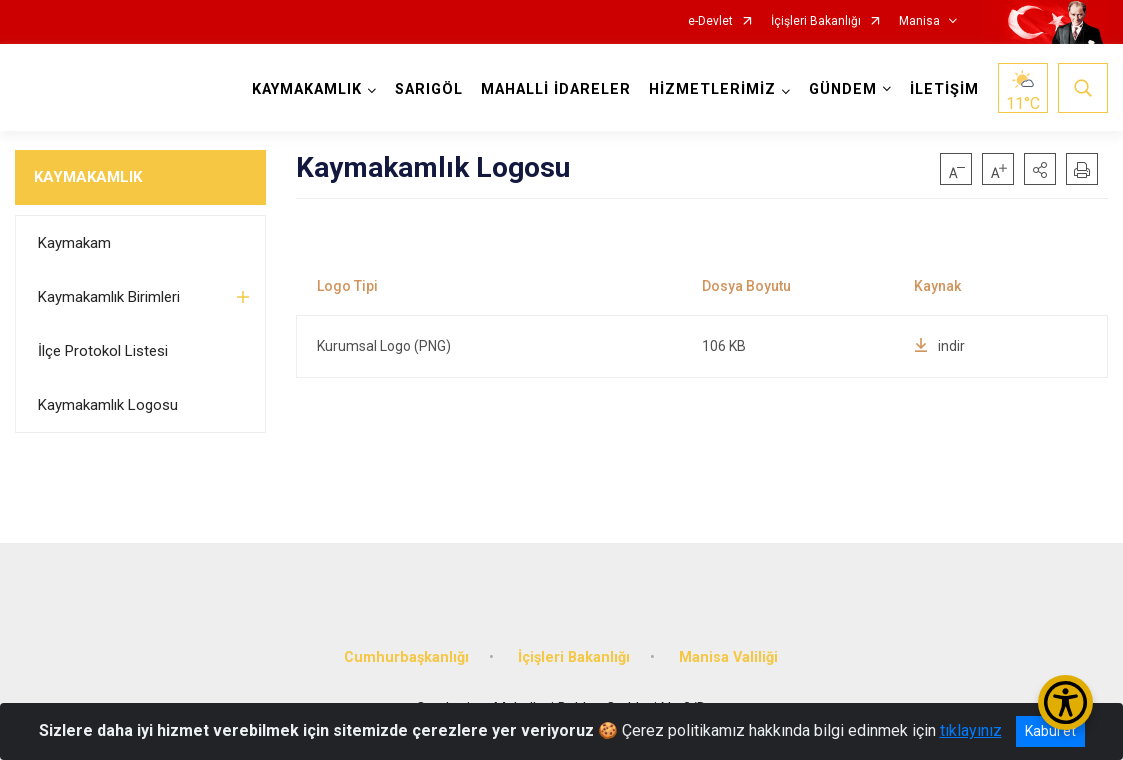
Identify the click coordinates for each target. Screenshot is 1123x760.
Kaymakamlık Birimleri (109, 297)
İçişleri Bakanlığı (816, 21)
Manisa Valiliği (728, 655)
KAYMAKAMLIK (88, 177)
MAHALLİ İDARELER (556, 89)
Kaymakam (74, 243)
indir (939, 346)
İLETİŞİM (944, 89)
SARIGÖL (429, 89)
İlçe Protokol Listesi (103, 351)
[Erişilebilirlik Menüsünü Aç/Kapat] (1065, 702)
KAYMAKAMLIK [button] (307, 89)
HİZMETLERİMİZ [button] (712, 89)
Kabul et (1050, 731)
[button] (1040, 169)
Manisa (919, 21)
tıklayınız (971, 730)
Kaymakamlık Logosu (108, 405)
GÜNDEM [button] (843, 89)
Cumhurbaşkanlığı (406, 655)
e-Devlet (710, 21)
